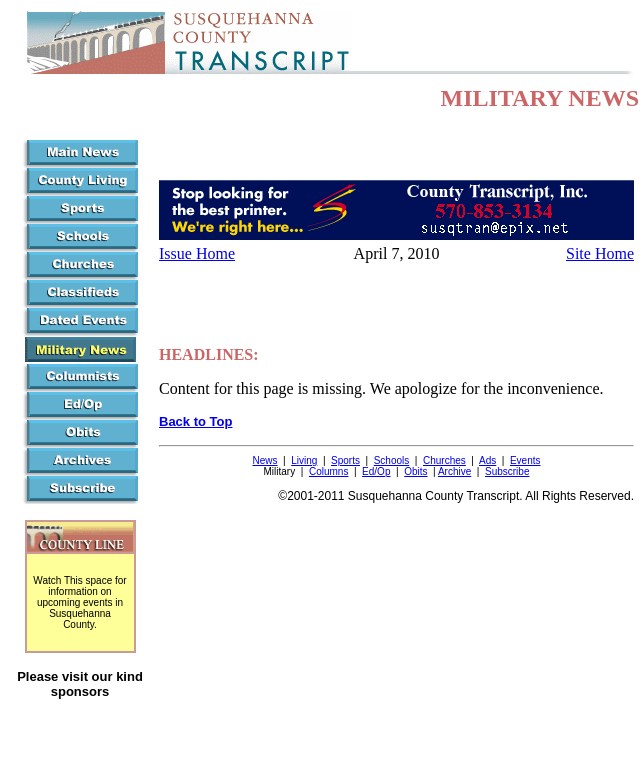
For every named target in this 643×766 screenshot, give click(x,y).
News (264, 460)
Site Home (600, 253)
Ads (487, 460)
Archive (454, 471)
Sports (345, 460)
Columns (328, 471)
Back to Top (195, 421)
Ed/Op (376, 471)
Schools (392, 460)
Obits (415, 471)
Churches (444, 460)
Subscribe (507, 471)
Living (304, 460)
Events (525, 460)
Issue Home (197, 253)
